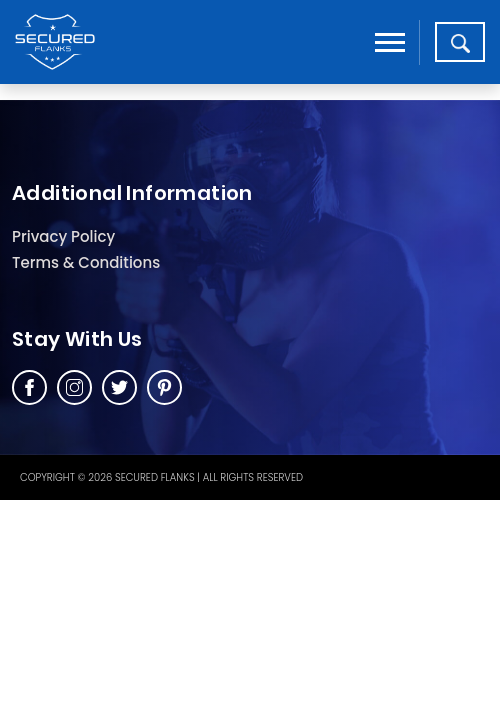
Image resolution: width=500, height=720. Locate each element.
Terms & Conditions (86, 262)
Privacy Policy (63, 236)
